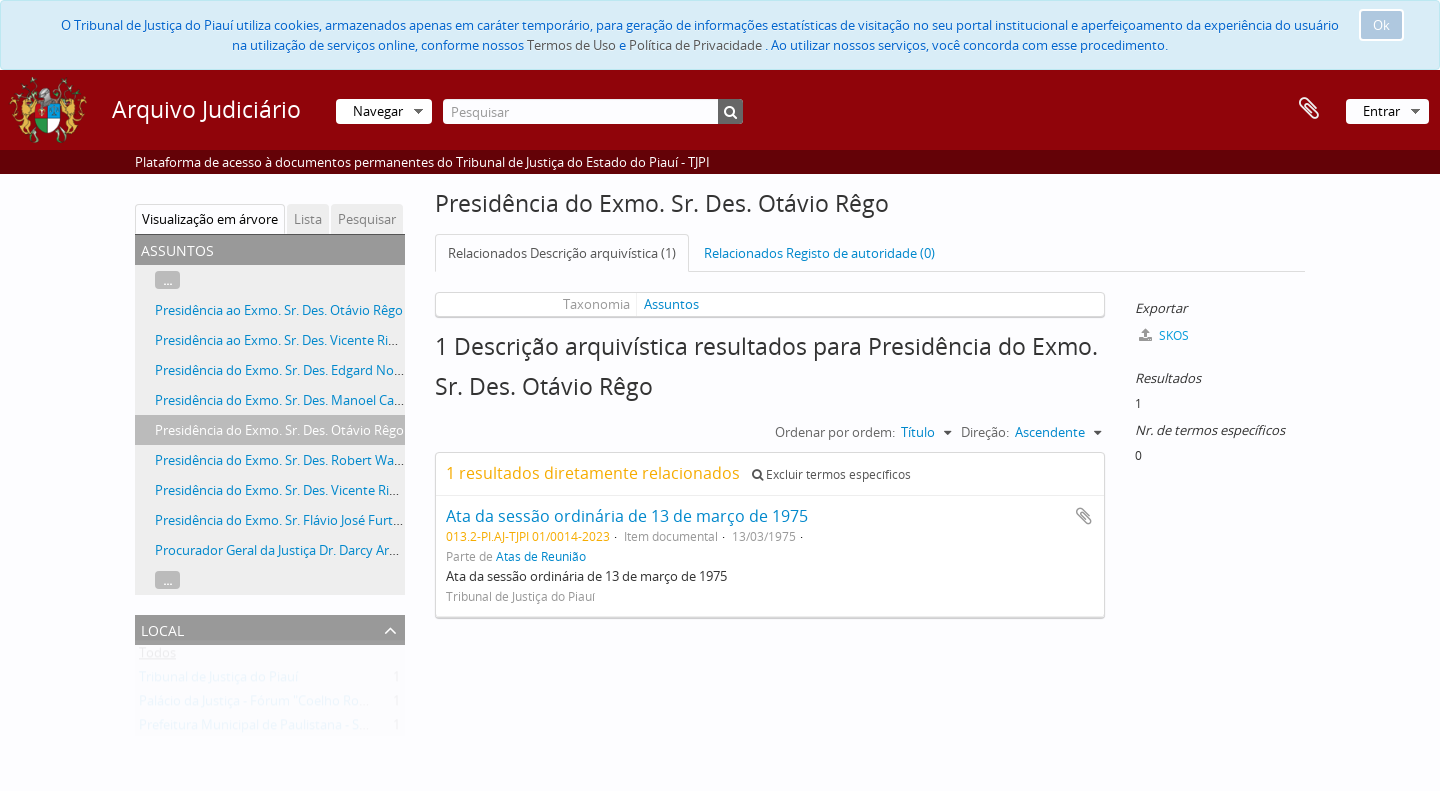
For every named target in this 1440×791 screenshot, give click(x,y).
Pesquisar (367, 219)
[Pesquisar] (593, 111)
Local (162, 628)
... (167, 280)
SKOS (1164, 335)
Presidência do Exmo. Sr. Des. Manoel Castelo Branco (311, 400)
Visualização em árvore (210, 219)
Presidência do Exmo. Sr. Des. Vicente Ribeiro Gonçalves (319, 490)
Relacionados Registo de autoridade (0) (819, 253)
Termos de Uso (571, 45)
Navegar (378, 111)
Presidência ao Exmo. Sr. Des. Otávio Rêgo (279, 310)
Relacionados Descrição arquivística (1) (562, 253)
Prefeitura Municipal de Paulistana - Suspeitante (281, 729)
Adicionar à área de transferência (1084, 516)
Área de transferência (1309, 109)
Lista (308, 219)
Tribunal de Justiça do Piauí (218, 681)
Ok (1381, 25)
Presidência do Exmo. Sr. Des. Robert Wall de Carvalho (314, 460)
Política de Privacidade (695, 45)
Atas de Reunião (541, 556)
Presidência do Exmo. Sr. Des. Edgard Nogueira (293, 370)
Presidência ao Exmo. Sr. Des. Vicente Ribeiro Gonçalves (319, 340)
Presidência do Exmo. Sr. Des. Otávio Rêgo (279, 430)
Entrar (1381, 111)
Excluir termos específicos (831, 474)
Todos (157, 657)
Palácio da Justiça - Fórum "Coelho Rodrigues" (273, 705)
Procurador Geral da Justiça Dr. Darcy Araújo (285, 550)
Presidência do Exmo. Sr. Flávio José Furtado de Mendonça (328, 520)
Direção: (985, 432)
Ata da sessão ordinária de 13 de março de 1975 (627, 516)
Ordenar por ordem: (835, 432)
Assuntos (671, 304)
